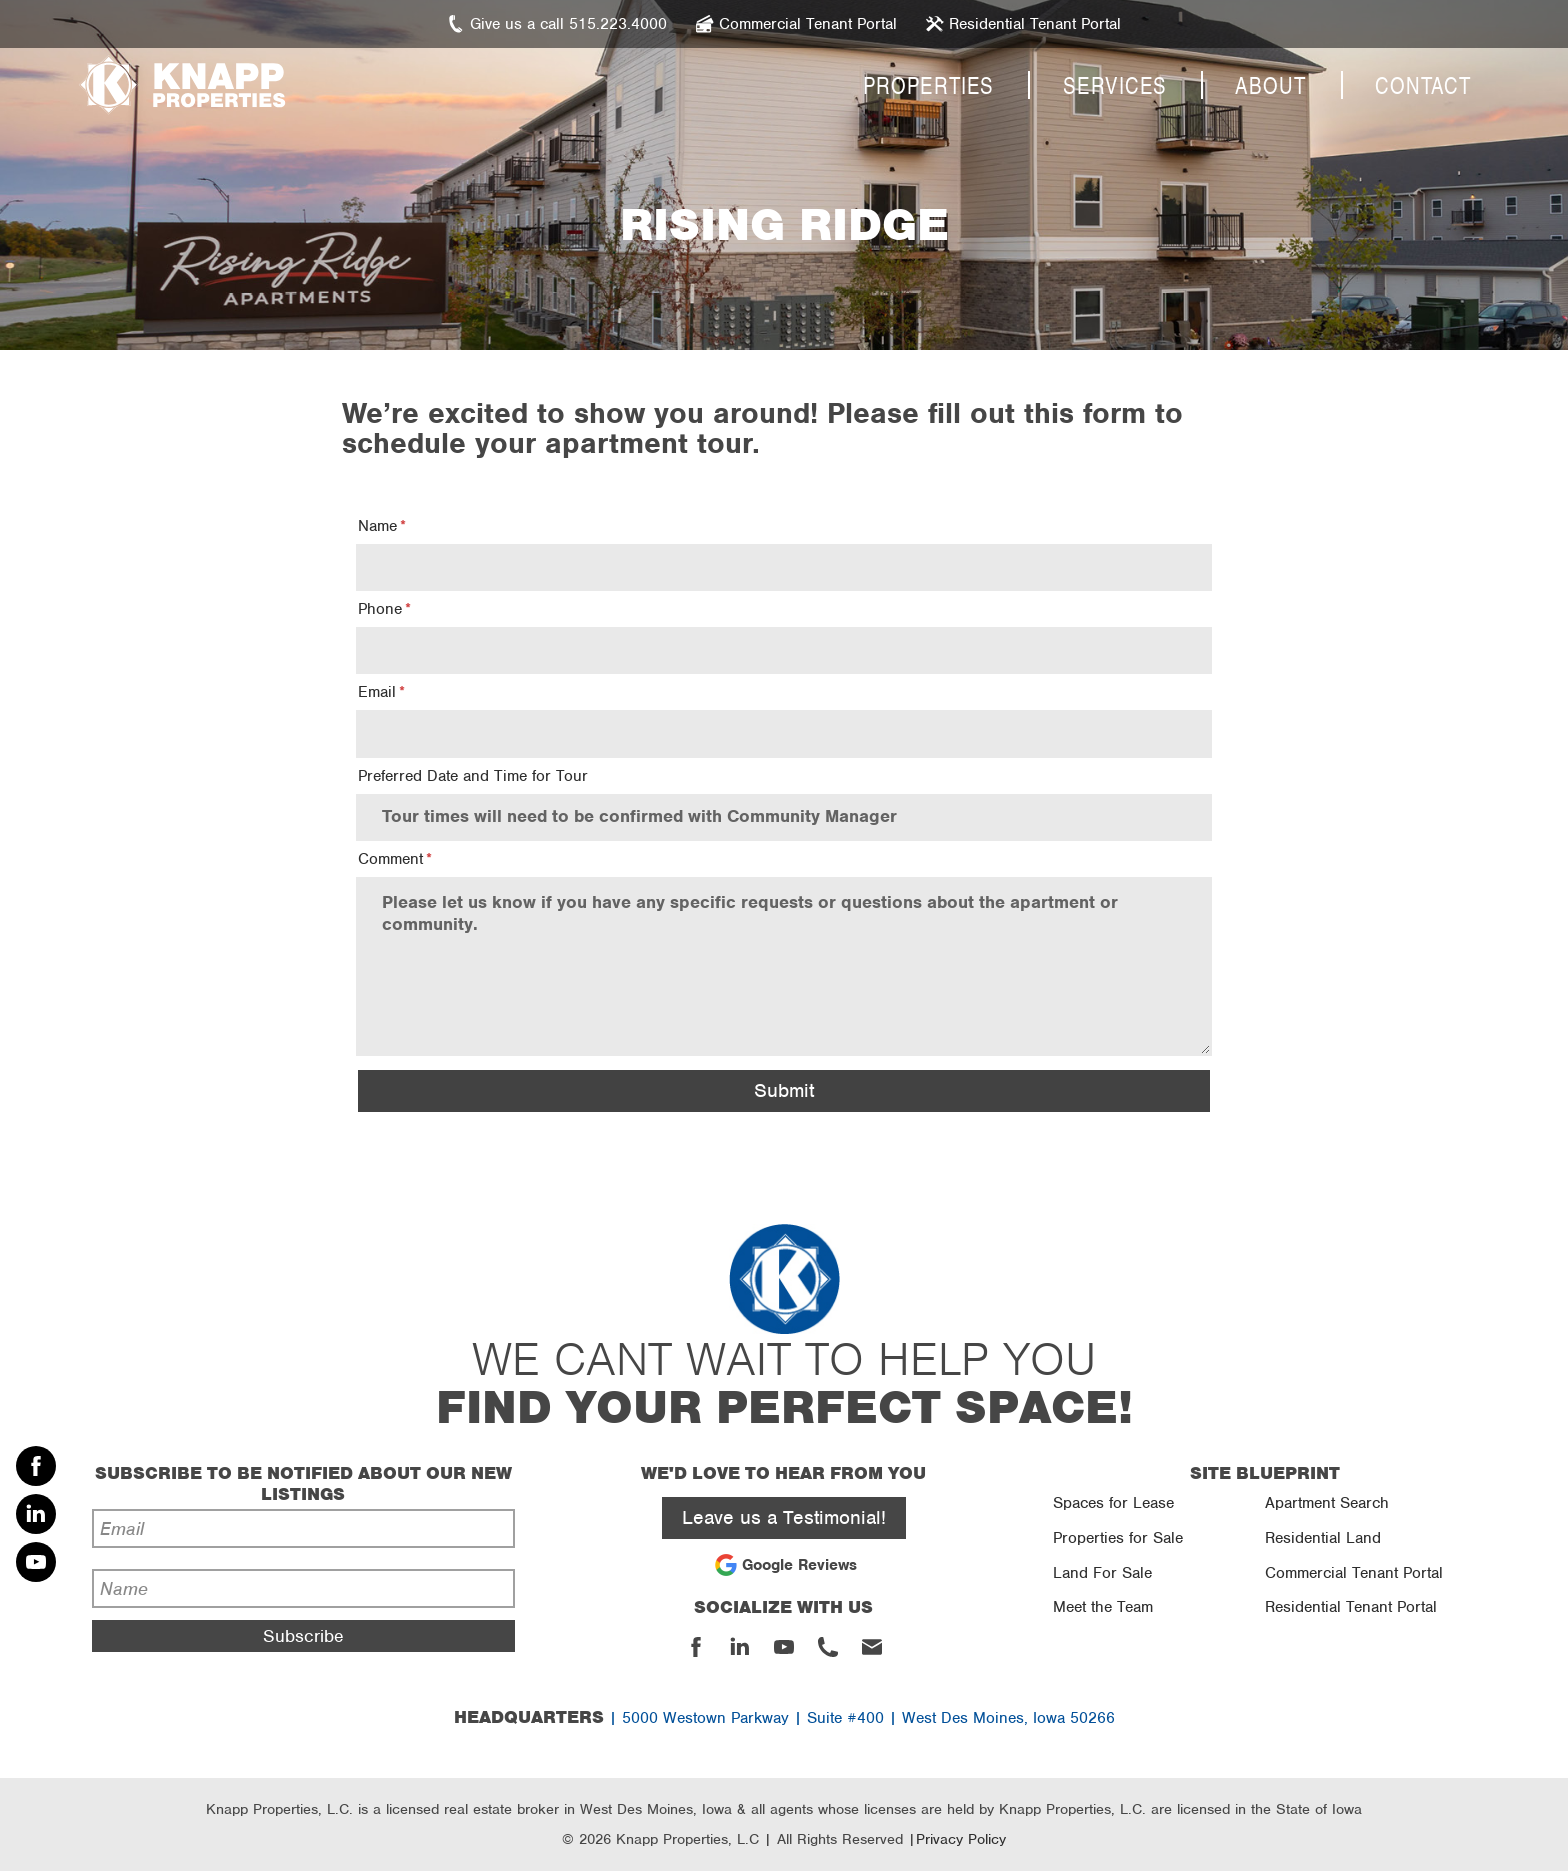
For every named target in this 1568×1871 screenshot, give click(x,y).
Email (377, 692)
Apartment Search (1327, 1503)
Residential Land (1323, 1538)
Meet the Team (1103, 1607)
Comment (390, 859)
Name (377, 526)
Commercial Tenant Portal (1354, 1573)
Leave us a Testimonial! (784, 1517)
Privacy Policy (961, 1839)
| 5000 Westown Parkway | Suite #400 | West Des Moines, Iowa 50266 (784, 1718)
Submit (784, 1090)
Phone (380, 609)
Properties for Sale (1118, 1538)
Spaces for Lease (1113, 1503)
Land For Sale (1102, 1573)
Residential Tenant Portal (1351, 1607)
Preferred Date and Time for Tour (473, 776)
